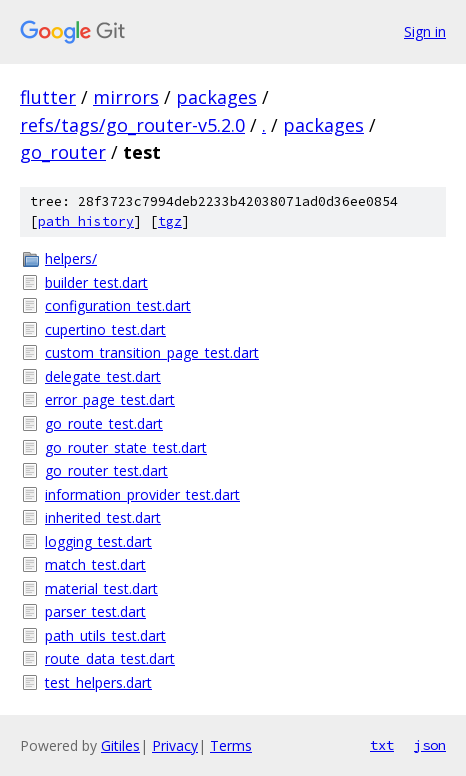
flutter (48, 97)
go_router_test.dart (106, 470)
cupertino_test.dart (105, 329)
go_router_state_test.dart (126, 447)
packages (216, 97)
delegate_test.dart (103, 376)
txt (382, 745)
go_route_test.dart (104, 423)
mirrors (126, 97)
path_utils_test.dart (105, 635)
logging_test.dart (98, 541)
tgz (170, 221)
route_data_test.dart (110, 658)
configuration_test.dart (118, 305)
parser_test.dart (95, 611)
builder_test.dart (96, 282)
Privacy (175, 745)
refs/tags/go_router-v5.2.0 (132, 125)
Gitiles (120, 745)
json (430, 745)
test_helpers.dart (98, 682)
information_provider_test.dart (142, 494)
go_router (63, 152)
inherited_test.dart (103, 517)
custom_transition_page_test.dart (152, 352)
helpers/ (71, 258)
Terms (231, 745)
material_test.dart (101, 588)
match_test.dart (95, 564)
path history (86, 221)
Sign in (425, 31)
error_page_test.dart (110, 399)
